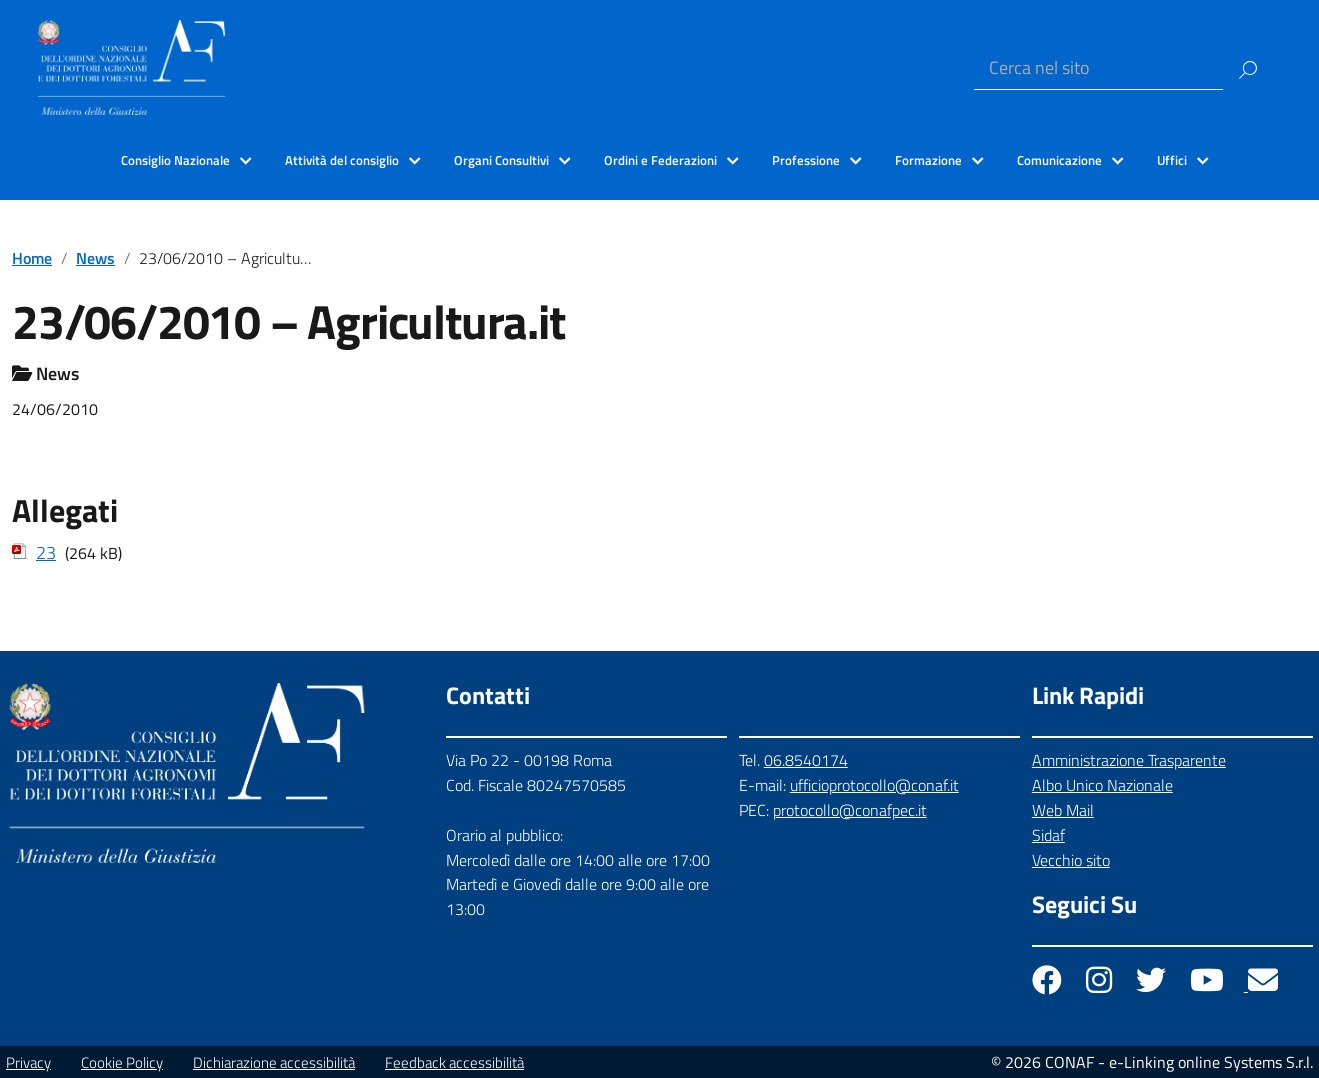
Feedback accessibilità (454, 1062)
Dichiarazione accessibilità (274, 1062)
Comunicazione (1059, 160)
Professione (806, 160)
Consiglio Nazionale (175, 160)
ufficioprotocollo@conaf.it (874, 785)
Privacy (28, 1062)
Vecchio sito (1071, 860)
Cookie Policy (122, 1062)
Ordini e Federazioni (660, 160)
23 (46, 552)
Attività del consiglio (342, 160)
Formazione (928, 160)
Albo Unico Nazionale (1102, 785)
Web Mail (1063, 810)
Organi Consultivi (501, 160)
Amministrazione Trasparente (1129, 760)
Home (32, 258)
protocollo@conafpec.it (850, 810)
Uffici (1172, 160)
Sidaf (1048, 835)
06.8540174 (806, 760)
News (95, 258)
